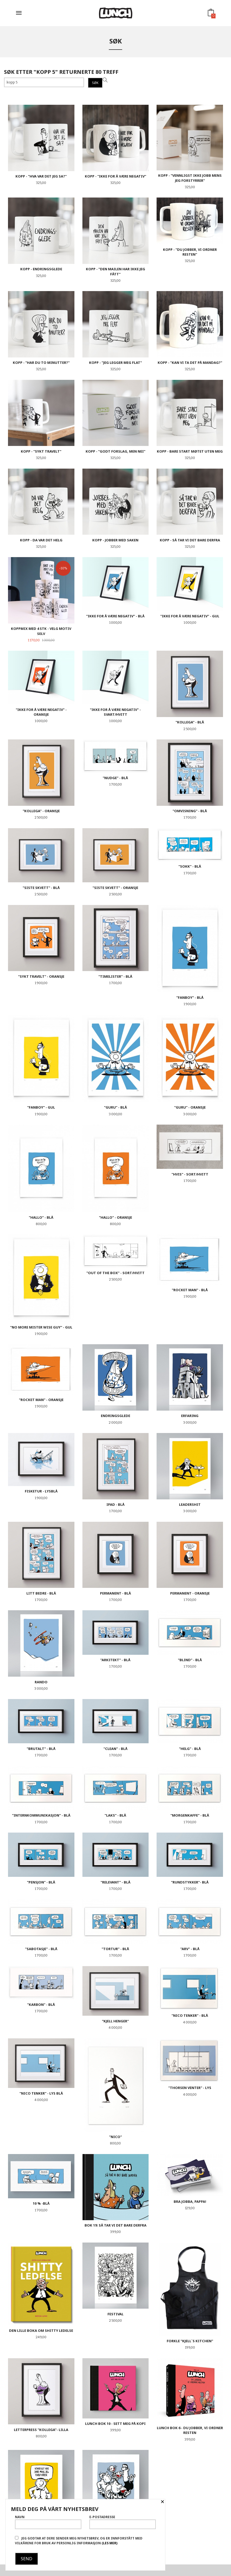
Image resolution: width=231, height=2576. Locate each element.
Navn (48, 2522)
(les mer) (109, 2543)
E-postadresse (122, 2522)
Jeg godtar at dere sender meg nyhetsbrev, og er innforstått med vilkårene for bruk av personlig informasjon (78, 2540)
